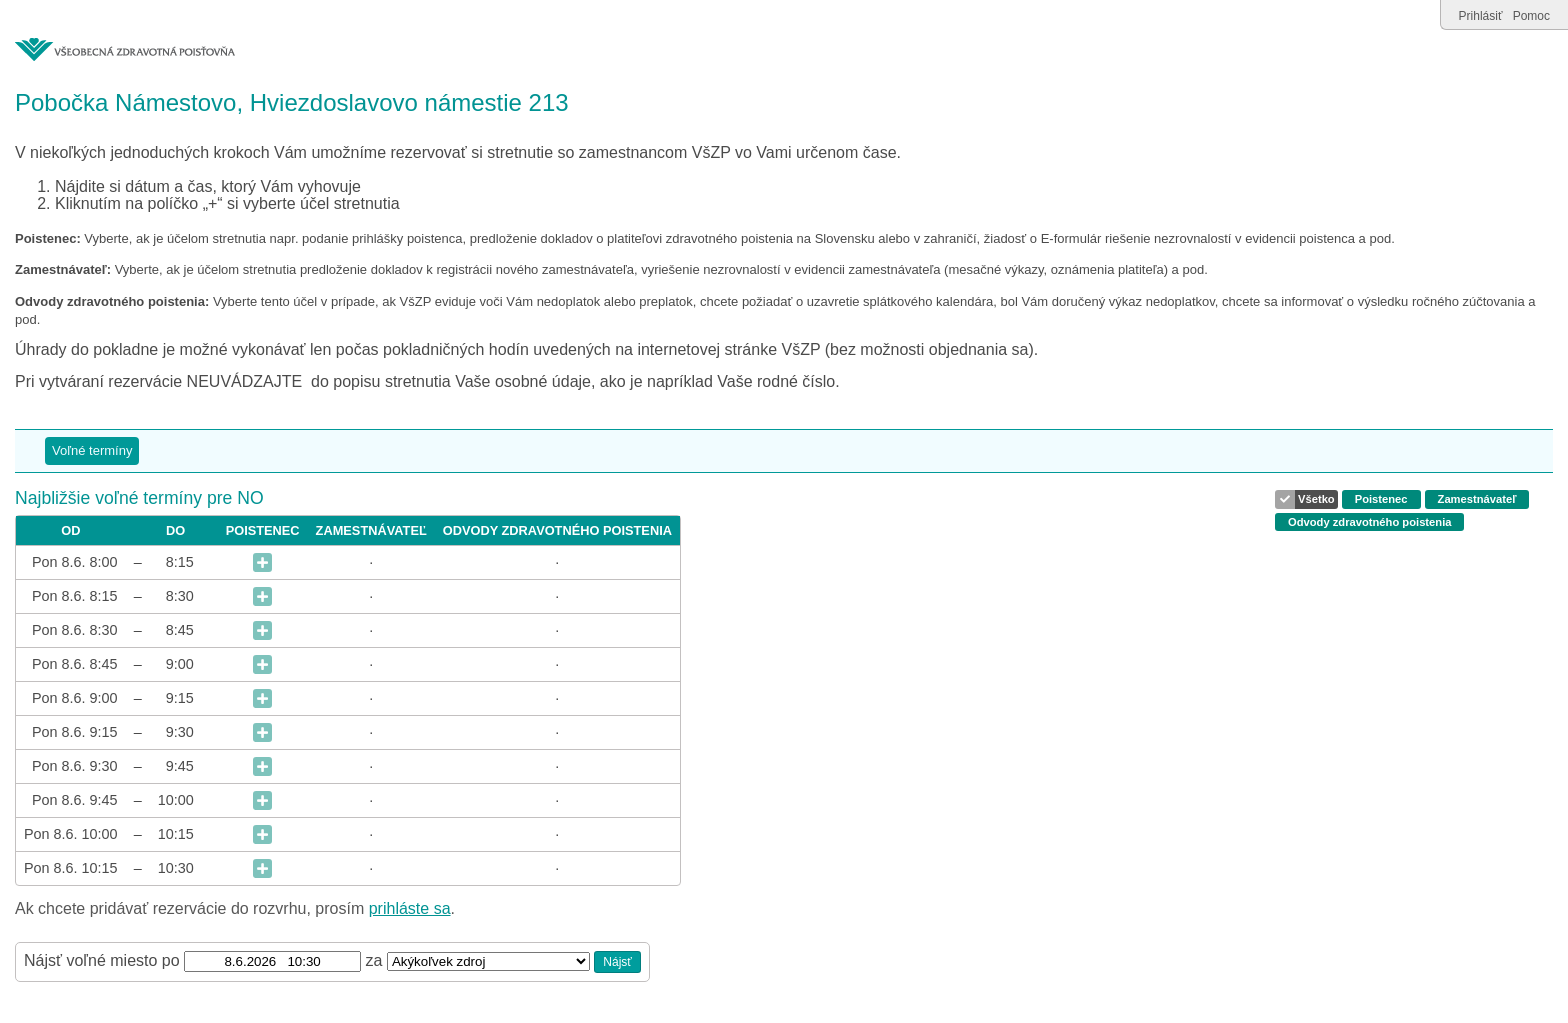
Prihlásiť (1481, 16)
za (376, 960)
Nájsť (617, 962)
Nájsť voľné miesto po (102, 960)
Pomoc (1531, 16)
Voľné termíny (92, 450)
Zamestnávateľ (1477, 499)
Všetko (1316, 499)
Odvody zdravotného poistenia (1369, 522)
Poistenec (1381, 499)
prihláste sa (410, 908)
